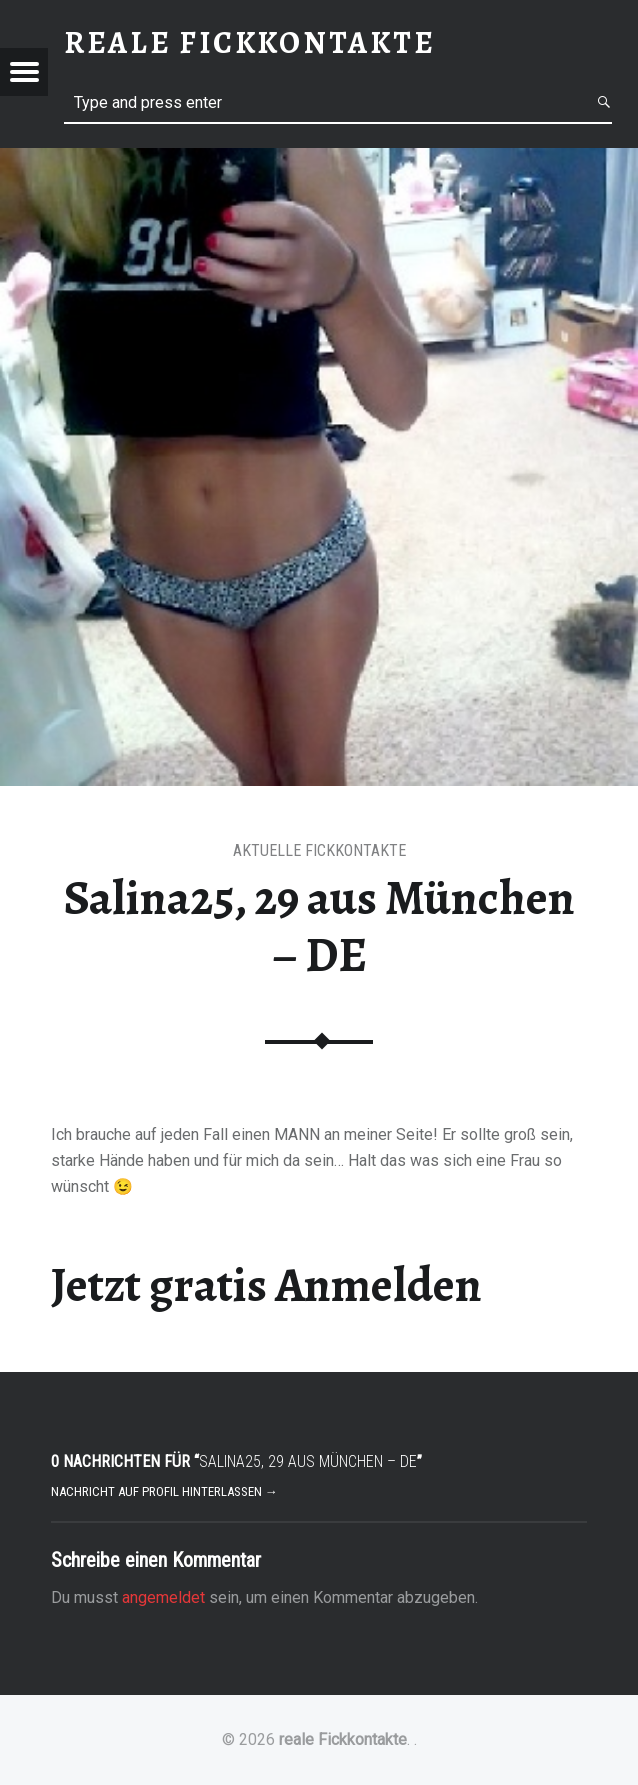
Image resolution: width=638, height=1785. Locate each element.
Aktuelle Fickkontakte (319, 850)
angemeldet (163, 1597)
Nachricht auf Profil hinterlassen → (164, 1491)
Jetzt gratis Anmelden (266, 1285)
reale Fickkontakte (343, 1739)
